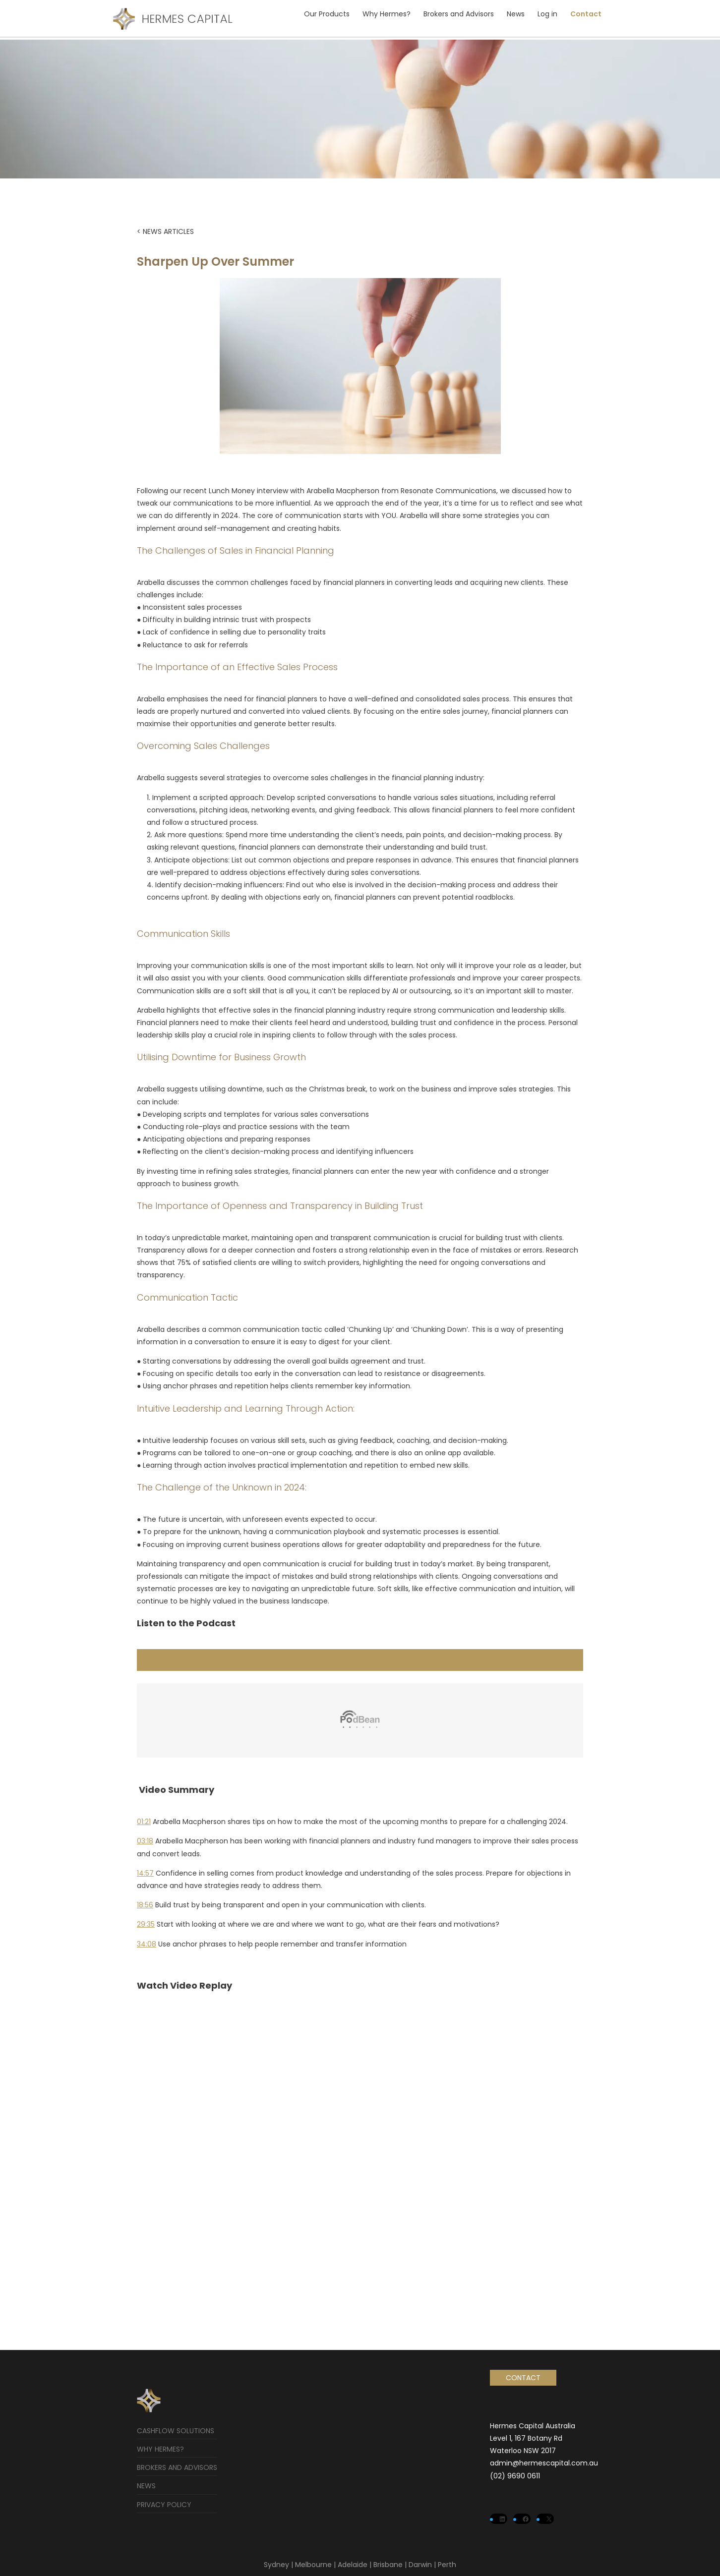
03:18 (145, 1841)
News (516, 13)
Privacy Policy (164, 2505)
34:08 (146, 1944)
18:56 (145, 1905)
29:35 (146, 1924)
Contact (585, 13)
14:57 (145, 1873)
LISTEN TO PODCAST (360, 1659)
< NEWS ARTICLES (165, 231)
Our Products (327, 13)
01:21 (144, 1822)
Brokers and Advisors (458, 13)
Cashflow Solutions (175, 2431)
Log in (547, 13)
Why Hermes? (386, 13)
